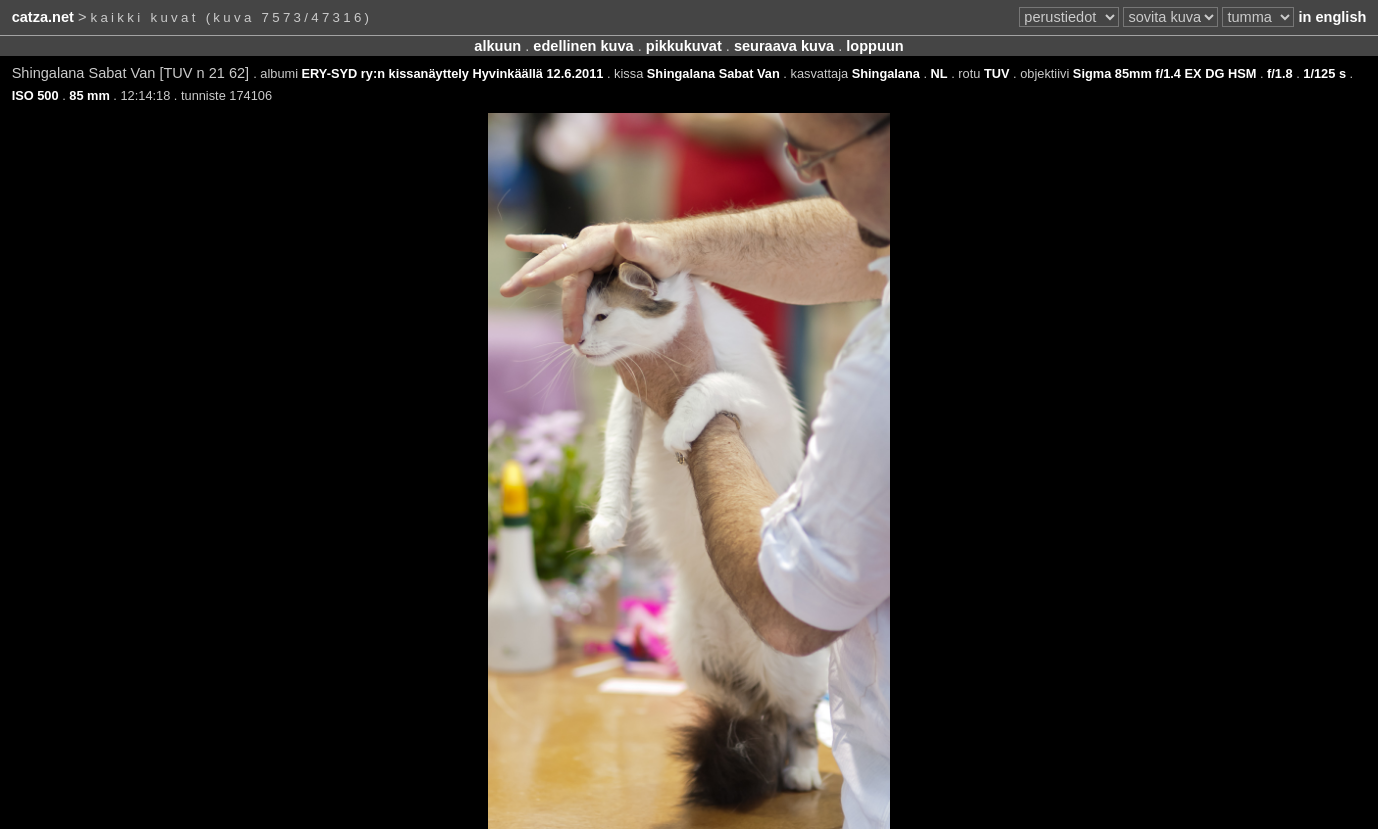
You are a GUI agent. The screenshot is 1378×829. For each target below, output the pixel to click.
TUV (997, 73)
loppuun (874, 46)
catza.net (43, 17)
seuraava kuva (784, 46)
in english (1332, 17)
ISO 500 (35, 95)
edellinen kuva (583, 46)
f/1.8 (1280, 73)
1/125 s (1324, 73)
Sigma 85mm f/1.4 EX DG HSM (1164, 73)
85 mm (89, 95)
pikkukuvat (684, 46)
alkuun (497, 46)
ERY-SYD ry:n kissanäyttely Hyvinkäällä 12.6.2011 (453, 73)
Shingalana (886, 73)
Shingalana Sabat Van (713, 73)
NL (939, 73)
